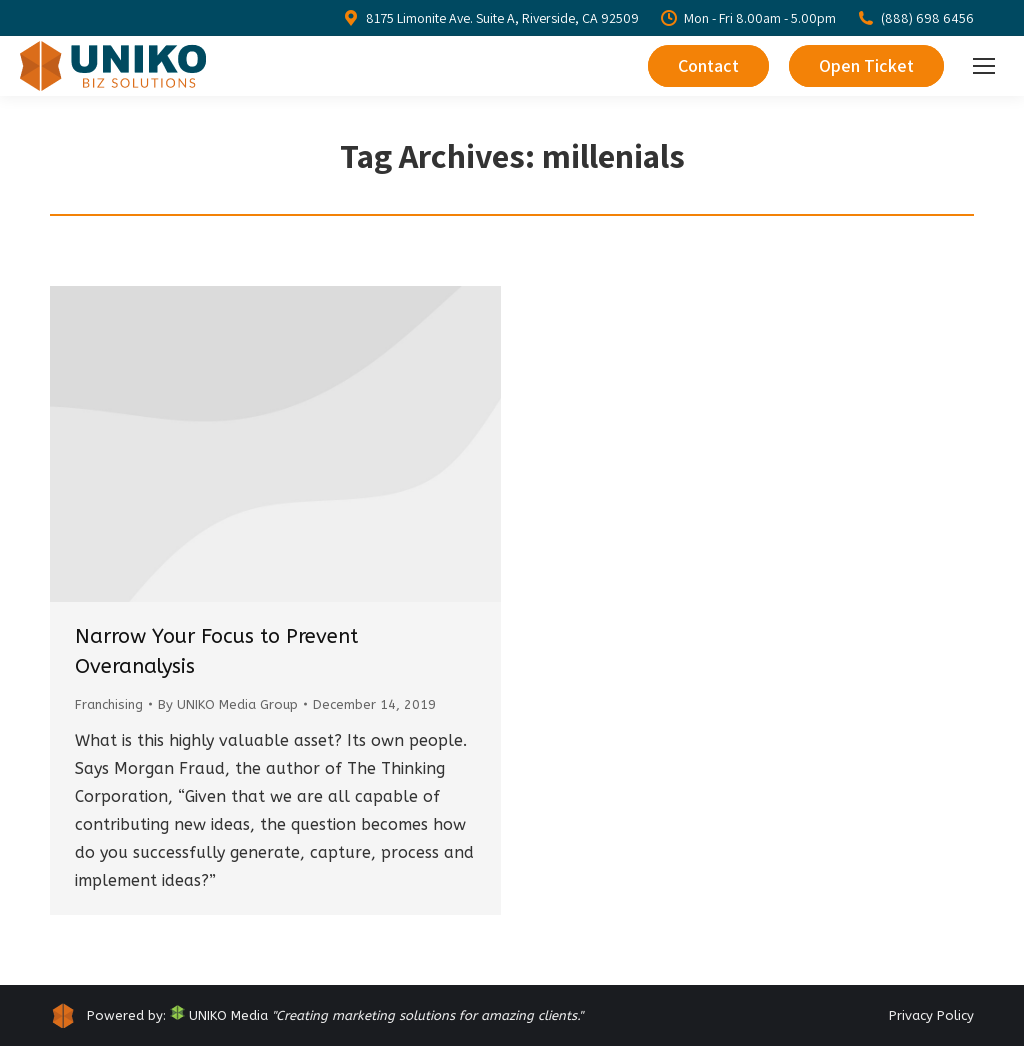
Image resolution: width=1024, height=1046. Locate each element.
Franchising (109, 704)
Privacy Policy (931, 1015)
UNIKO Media (219, 1015)
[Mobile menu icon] (984, 66)
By (228, 704)
